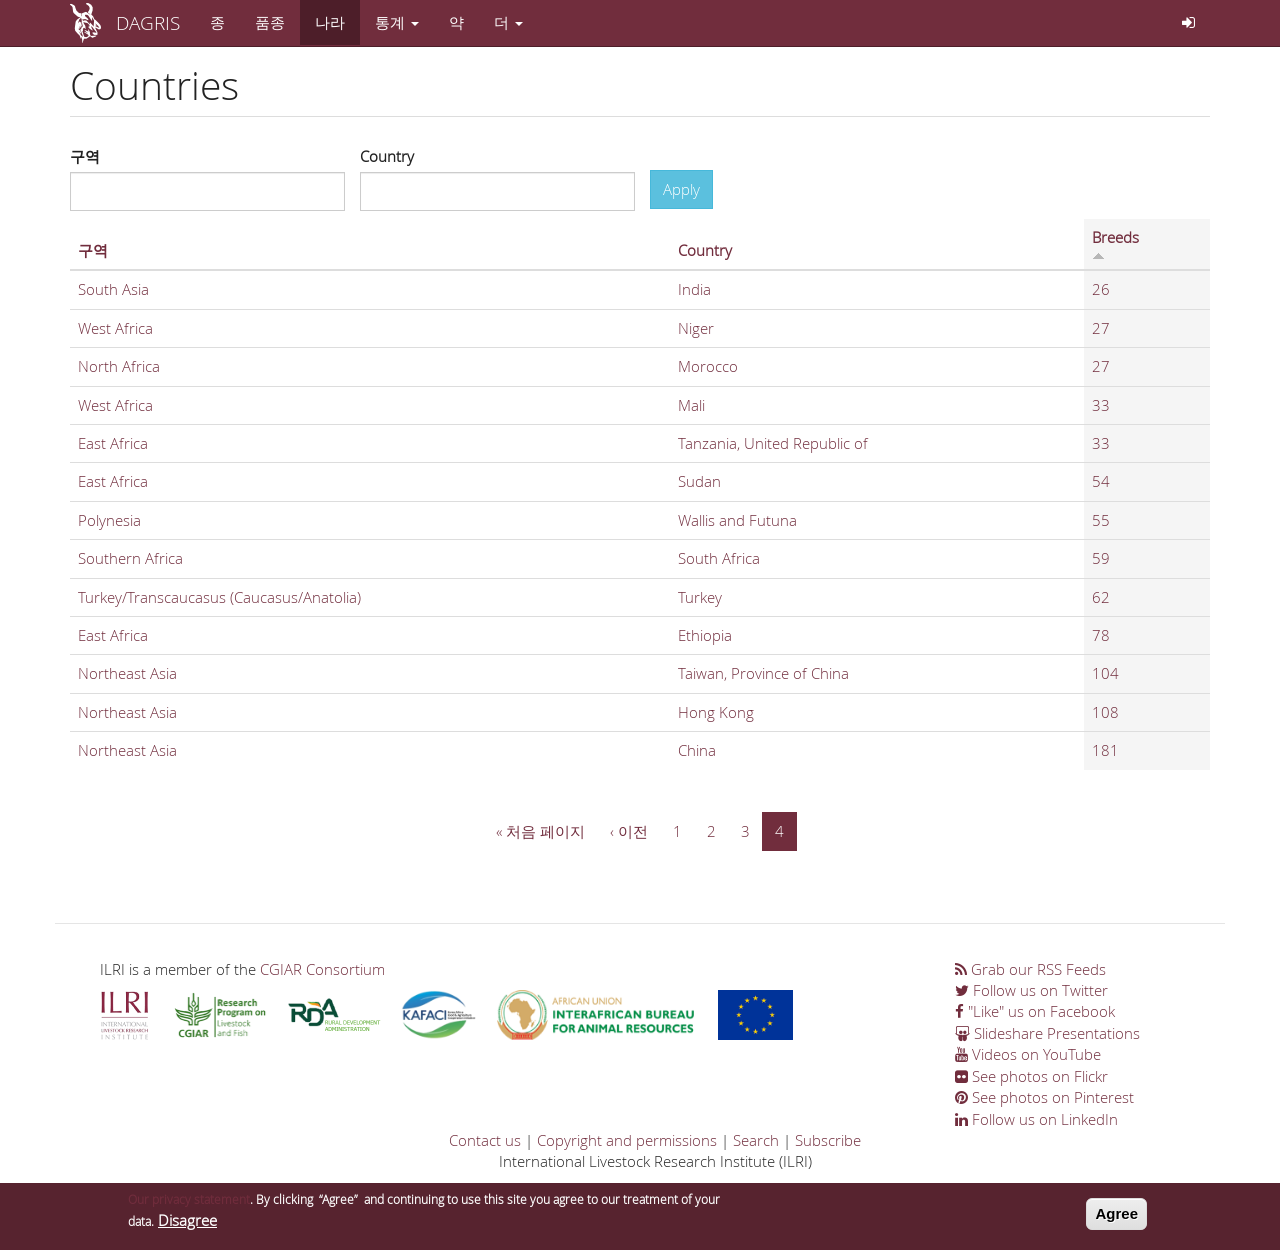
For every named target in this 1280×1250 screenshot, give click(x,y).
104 (1105, 673)
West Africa (115, 328)
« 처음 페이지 (540, 831)
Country (387, 156)
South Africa (719, 558)
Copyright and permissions (627, 1140)
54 (1101, 481)
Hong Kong (716, 712)
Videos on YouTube (1028, 1054)
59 (1101, 558)
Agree (1116, 1218)
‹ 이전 (629, 831)
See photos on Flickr (1031, 1076)
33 (1101, 405)
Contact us (485, 1140)
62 (1101, 597)
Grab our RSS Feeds (1030, 969)
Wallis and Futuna (737, 520)
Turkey (700, 597)
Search (756, 1140)
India (694, 289)
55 (1101, 520)
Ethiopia (705, 635)
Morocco (708, 366)
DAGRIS (148, 22)
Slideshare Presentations (1047, 1033)
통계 (397, 22)
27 (1101, 328)
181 (1105, 750)
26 (1101, 289)
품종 (270, 22)
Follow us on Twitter (1031, 990)
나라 (330, 22)
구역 (85, 156)
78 (1101, 635)
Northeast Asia (127, 673)
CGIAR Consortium (322, 969)
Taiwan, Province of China (763, 673)
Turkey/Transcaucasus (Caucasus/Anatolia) (219, 597)
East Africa (113, 443)
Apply (681, 189)
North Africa (119, 366)
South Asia (113, 289)
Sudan (699, 481)
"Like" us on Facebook (1035, 1011)
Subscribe (828, 1140)
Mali (691, 405)
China (697, 750)
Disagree (187, 1224)
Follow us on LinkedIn (1036, 1119)
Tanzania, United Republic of (773, 443)
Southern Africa (130, 558)
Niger (696, 328)
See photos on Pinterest (1044, 1097)
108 (1105, 712)
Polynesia (109, 520)
